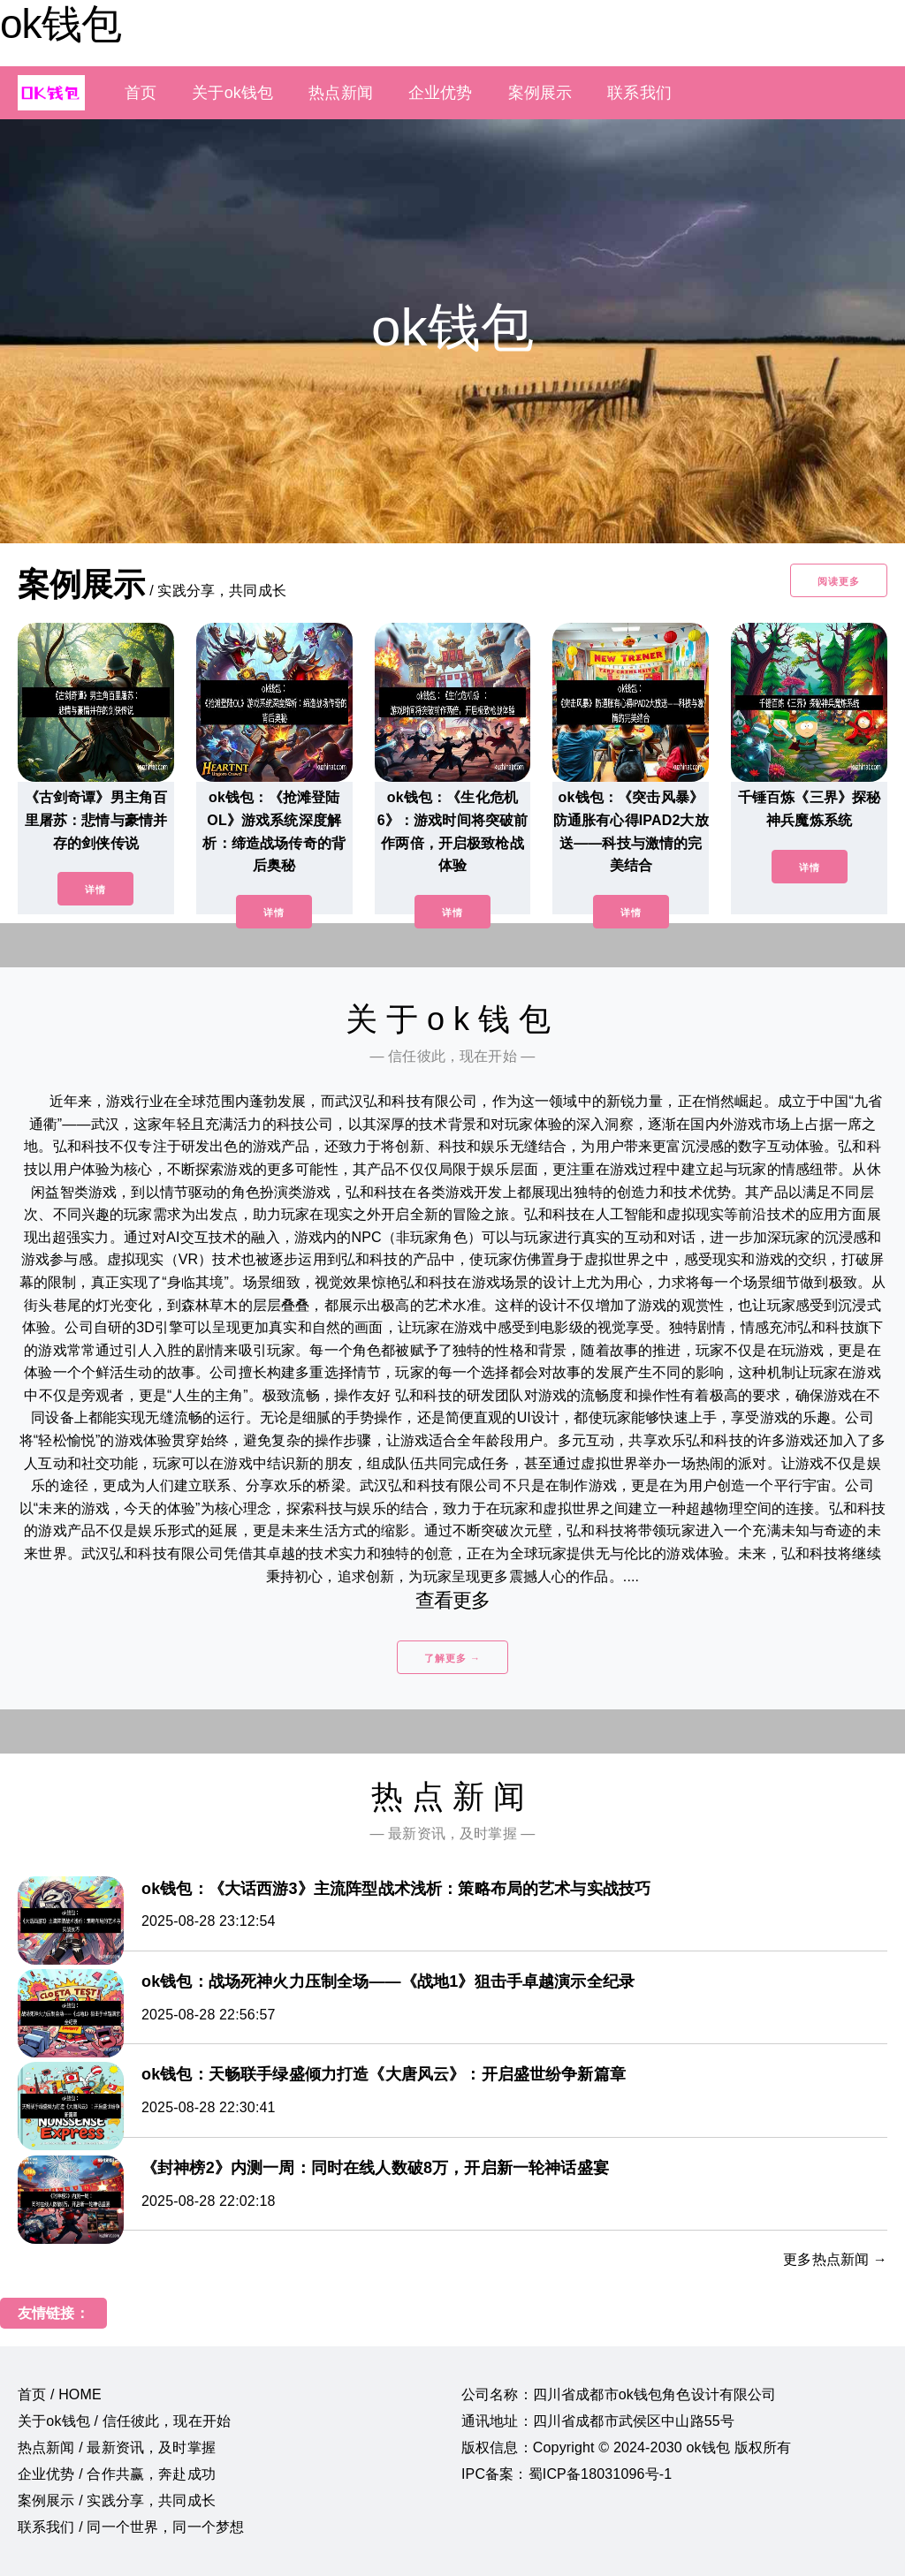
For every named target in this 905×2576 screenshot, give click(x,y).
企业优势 (440, 93)
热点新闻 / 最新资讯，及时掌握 (117, 2447)
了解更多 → (452, 1658)
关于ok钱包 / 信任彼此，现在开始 (124, 2420)
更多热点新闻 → (835, 2259)
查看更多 (453, 1600)
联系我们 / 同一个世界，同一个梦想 (131, 2526)
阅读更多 (839, 581)
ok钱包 (60, 24)
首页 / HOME (60, 2394)
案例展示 (540, 93)
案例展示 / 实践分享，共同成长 (117, 2500)
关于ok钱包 (232, 93)
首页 (140, 93)
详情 (95, 889)
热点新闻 (340, 93)
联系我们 (639, 93)
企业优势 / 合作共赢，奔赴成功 (117, 2473)
